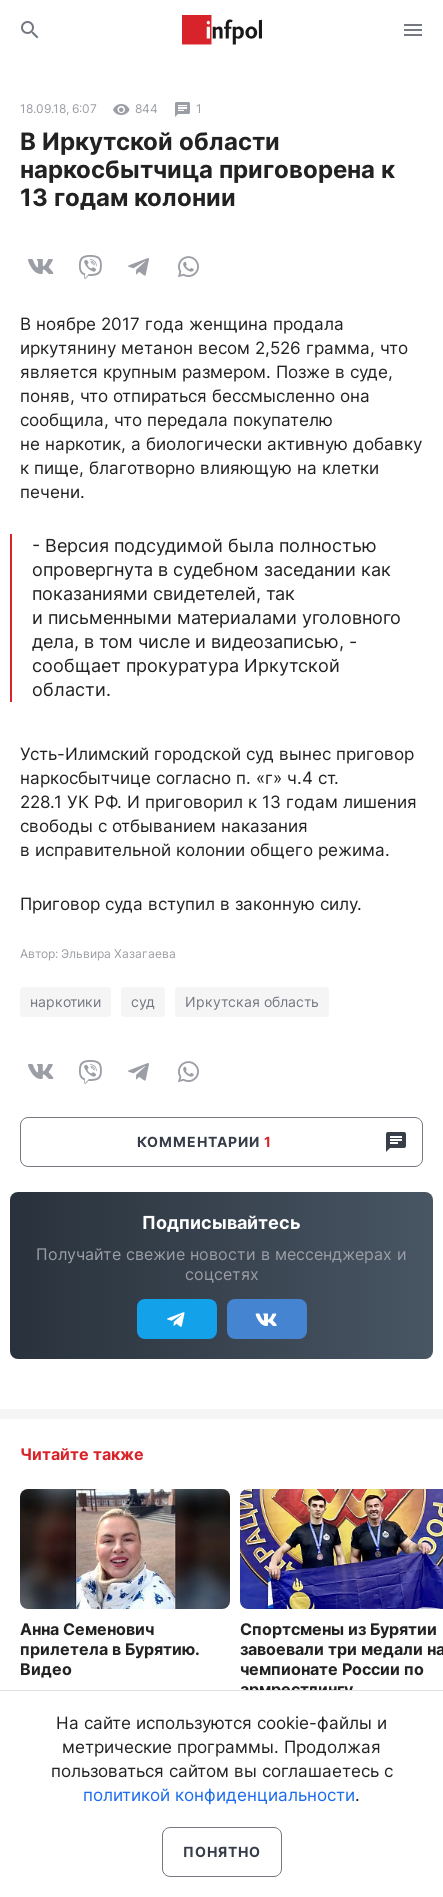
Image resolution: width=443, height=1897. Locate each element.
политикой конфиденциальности (219, 1795)
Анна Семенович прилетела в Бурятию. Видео (109, 1649)
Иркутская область (252, 1001)
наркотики (65, 1001)
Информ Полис (222, 30)
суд (143, 1001)
